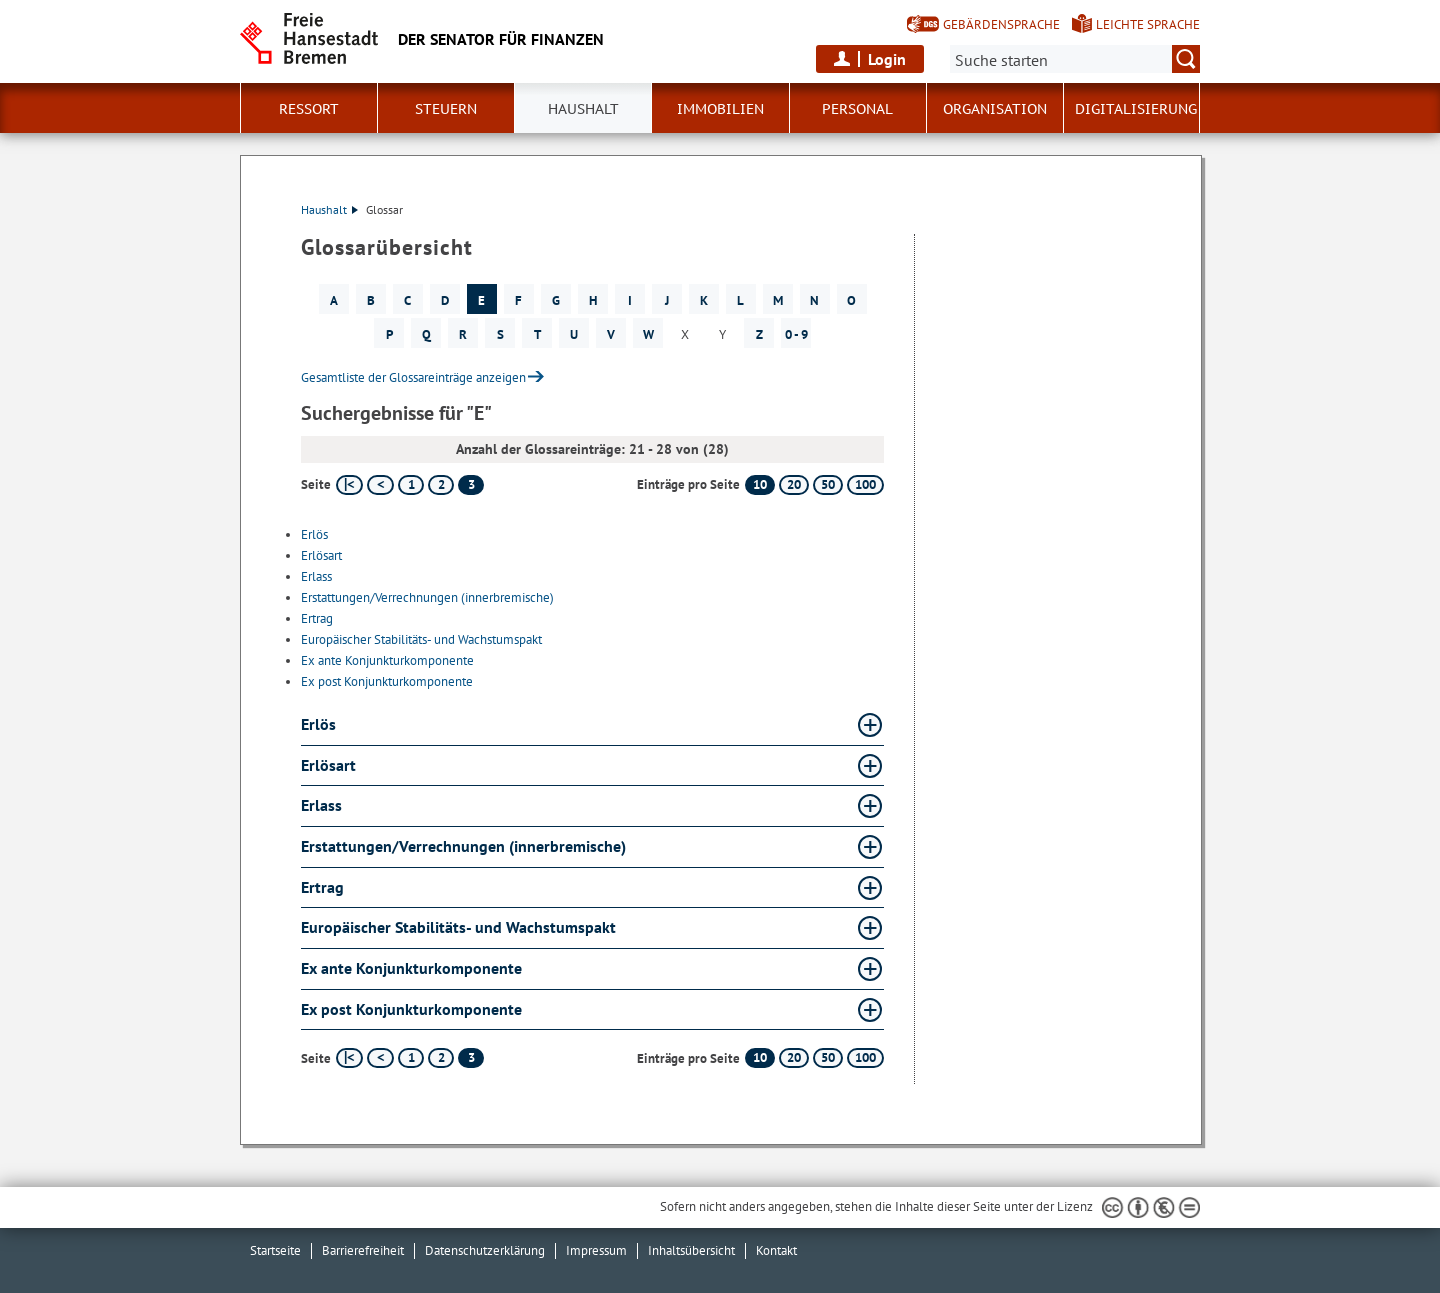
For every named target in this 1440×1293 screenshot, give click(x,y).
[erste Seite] (349, 485)
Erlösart (321, 555)
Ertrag (317, 618)
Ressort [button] (309, 109)
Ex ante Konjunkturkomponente (387, 660)
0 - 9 (796, 334)
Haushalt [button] (583, 109)
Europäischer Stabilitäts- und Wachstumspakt (421, 639)
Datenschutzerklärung (485, 1250)
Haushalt (329, 209)
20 (794, 484)
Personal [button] (857, 109)
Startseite (275, 1250)
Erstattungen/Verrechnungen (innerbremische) (427, 597)
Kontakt (776, 1250)
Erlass (316, 576)
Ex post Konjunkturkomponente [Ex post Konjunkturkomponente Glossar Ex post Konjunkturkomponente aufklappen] (411, 1009)
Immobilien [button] (720, 109)
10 (760, 484)
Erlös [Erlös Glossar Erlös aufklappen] (318, 724)
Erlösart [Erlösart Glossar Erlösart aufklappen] (328, 765)
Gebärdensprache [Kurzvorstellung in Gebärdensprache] (1001, 24)
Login (887, 59)
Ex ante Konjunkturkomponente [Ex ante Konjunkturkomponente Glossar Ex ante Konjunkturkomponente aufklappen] (411, 968)
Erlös (314, 534)
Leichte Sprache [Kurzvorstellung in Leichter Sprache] (1148, 24)
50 (828, 484)
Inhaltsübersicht (691, 1250)
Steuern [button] (446, 109)
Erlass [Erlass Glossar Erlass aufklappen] (321, 805)
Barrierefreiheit (363, 1250)
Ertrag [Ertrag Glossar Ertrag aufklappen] (322, 887)
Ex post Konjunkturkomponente (387, 681)
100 (865, 484)
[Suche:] (1075, 59)
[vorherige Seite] (380, 485)
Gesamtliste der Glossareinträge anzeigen (413, 377)
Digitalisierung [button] (1136, 109)
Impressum (596, 1250)
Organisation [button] (995, 109)
